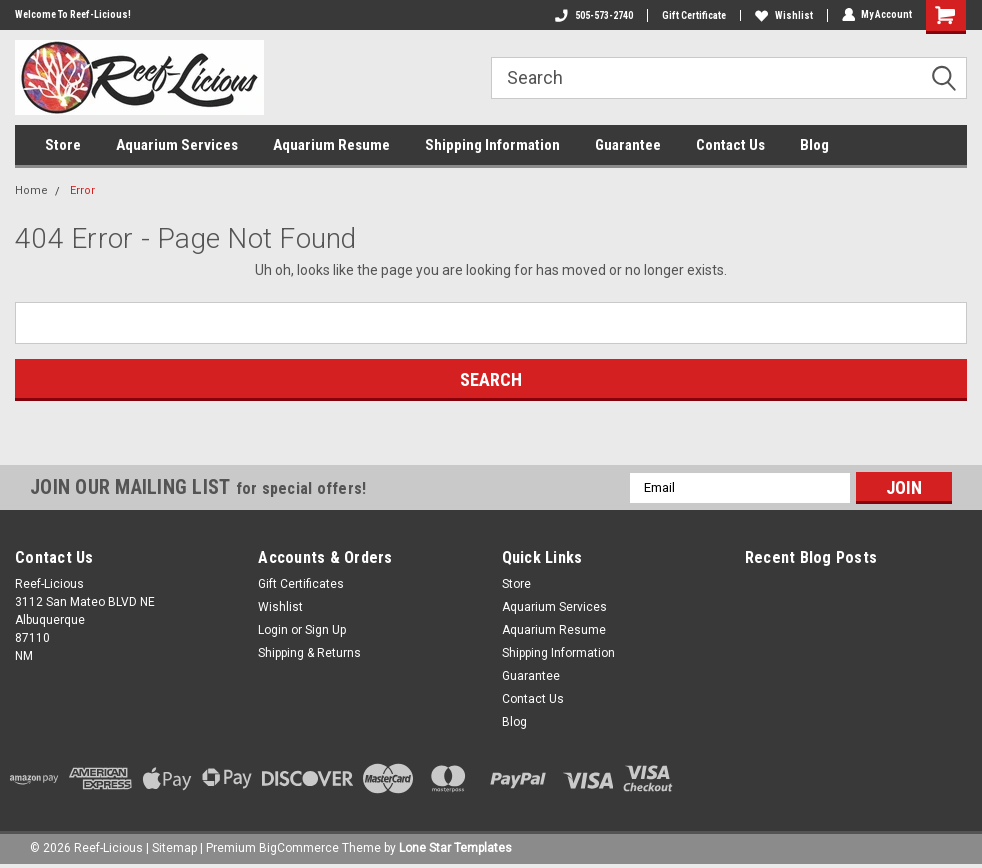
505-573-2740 (593, 15)
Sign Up (325, 630)
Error (82, 190)
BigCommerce (299, 848)
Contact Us (730, 145)
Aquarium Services (177, 145)
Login (273, 630)
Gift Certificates (301, 584)
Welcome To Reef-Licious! (73, 14)
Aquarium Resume (331, 145)
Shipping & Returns (309, 653)
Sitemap (174, 848)
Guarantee (628, 145)
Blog (814, 145)
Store (63, 145)
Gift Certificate (693, 15)
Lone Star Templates (455, 848)
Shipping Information (492, 145)
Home (31, 190)
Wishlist (783, 15)
